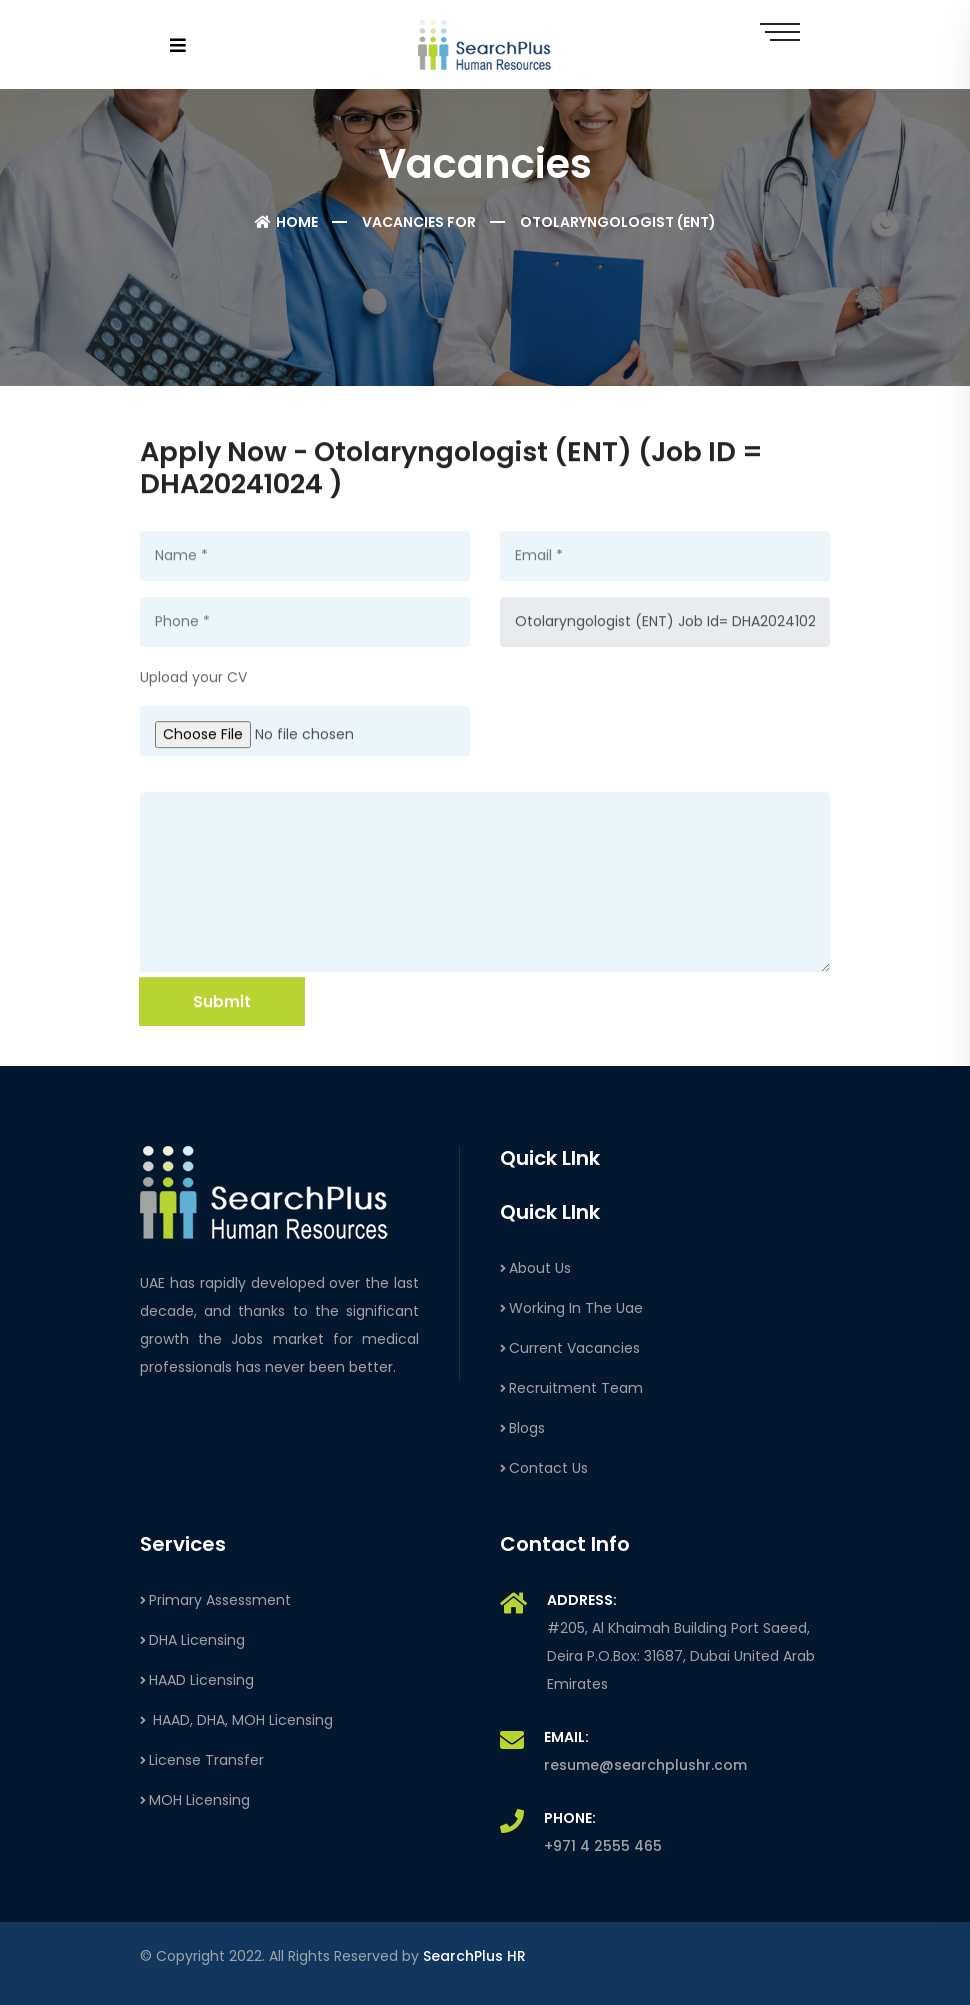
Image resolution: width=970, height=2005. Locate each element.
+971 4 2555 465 (603, 1846)
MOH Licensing (195, 1800)
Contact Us (544, 1468)
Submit (222, 1002)
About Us (535, 1268)
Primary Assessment (215, 1600)
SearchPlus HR (474, 1956)
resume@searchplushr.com (645, 1765)
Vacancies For (419, 222)
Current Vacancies (570, 1348)
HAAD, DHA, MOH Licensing (236, 1720)
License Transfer (202, 1760)
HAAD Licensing (197, 1680)
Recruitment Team (571, 1388)
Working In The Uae (571, 1308)
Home (286, 222)
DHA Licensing (192, 1640)
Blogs (522, 1428)
